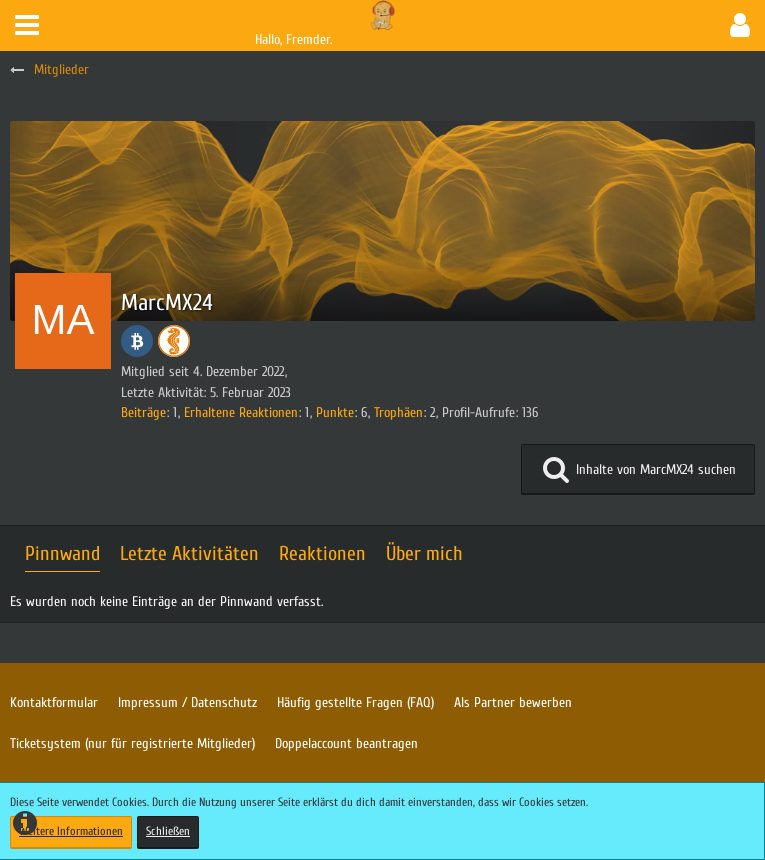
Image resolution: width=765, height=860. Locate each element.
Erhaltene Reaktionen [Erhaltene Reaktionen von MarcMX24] (241, 412)
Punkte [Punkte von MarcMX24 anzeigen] (335, 412)
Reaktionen (322, 553)
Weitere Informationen (71, 831)
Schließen (168, 831)
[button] (27, 25)
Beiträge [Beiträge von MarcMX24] (143, 412)
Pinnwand (62, 553)
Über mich (424, 553)
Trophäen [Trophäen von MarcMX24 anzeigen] (398, 412)
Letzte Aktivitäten (189, 553)
